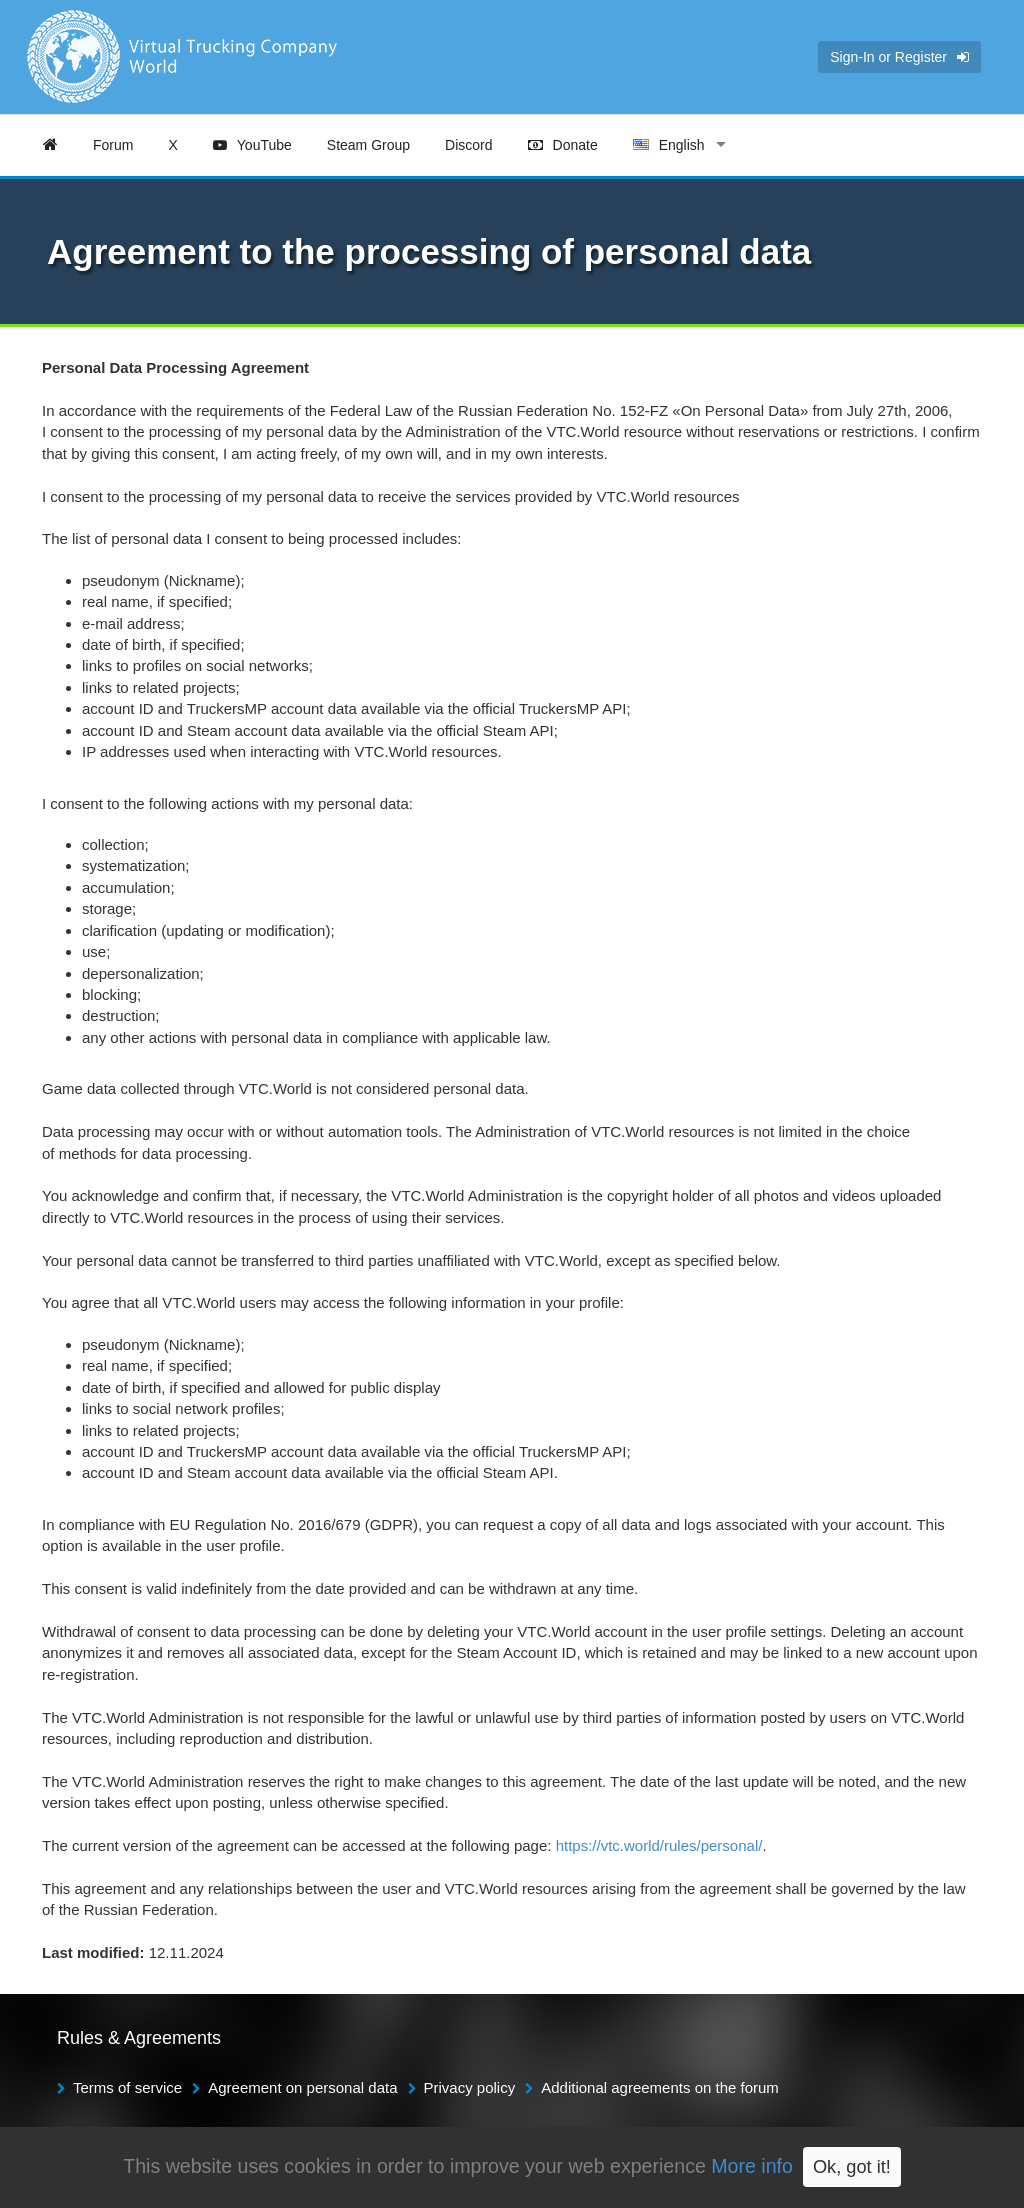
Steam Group (368, 145)
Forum (113, 145)
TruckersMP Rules (790, 2175)
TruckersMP (678, 2175)
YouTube (252, 145)
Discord (468, 145)
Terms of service (127, 2087)
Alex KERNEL (208, 2175)
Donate (563, 145)
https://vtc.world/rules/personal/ (659, 1845)
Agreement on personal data (302, 2087)
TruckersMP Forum (921, 2175)
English (669, 145)
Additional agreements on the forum (660, 2087)
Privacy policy (470, 2087)
